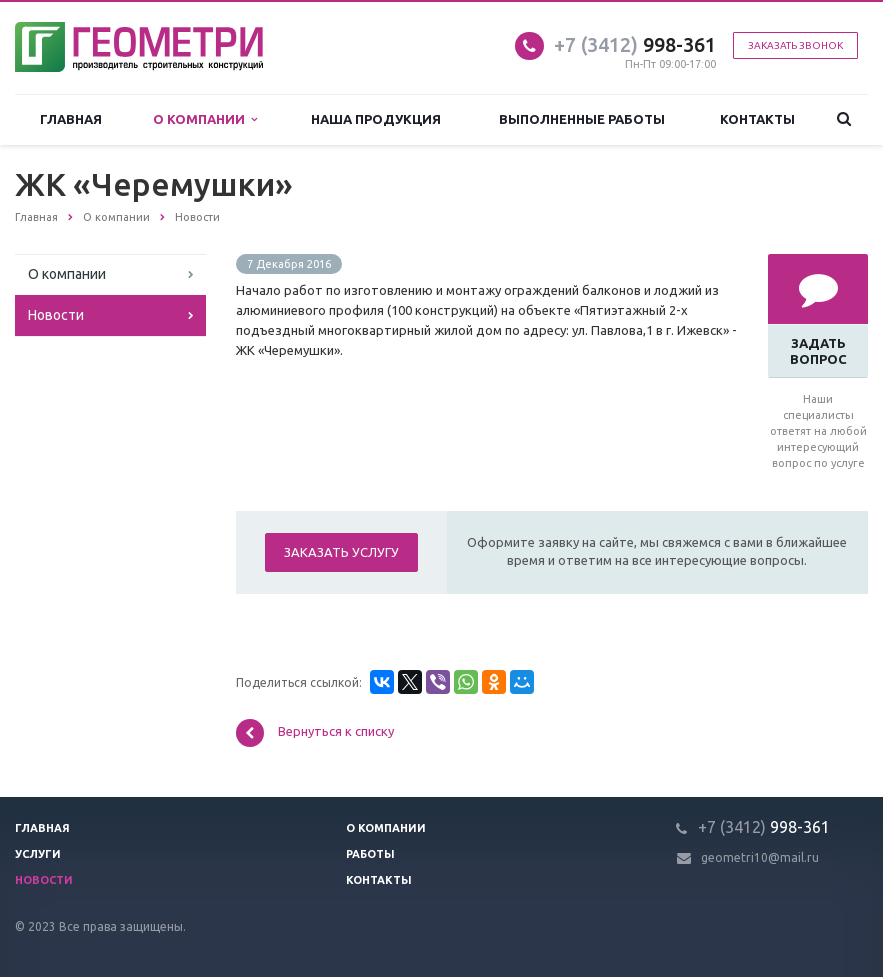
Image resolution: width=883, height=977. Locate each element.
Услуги (38, 854)
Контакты (757, 119)
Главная (71, 119)
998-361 (635, 44)
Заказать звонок (795, 45)
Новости (56, 315)
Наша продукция (376, 119)
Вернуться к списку (315, 733)
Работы (370, 854)
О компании (205, 119)
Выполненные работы (582, 119)
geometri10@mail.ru (760, 857)
